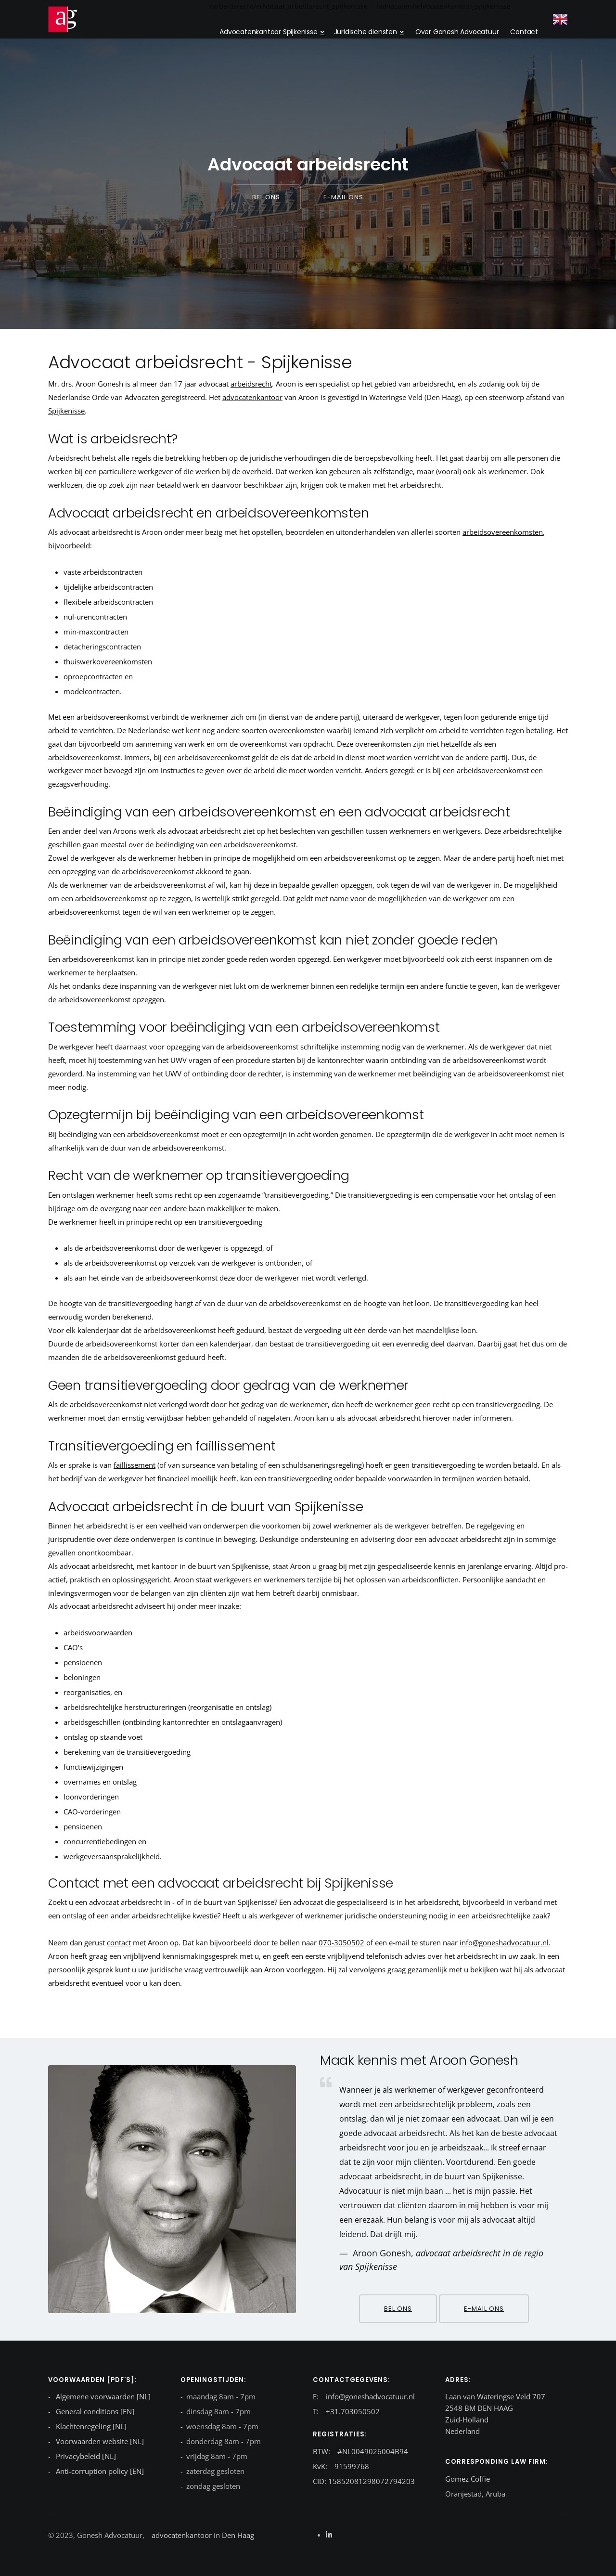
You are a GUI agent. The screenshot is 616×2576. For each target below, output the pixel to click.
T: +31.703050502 (346, 2411)
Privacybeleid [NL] (85, 2456)
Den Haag (237, 2535)
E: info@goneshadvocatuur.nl (364, 2396)
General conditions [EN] (94, 2411)
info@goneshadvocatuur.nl (504, 1942)
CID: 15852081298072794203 (364, 2481)
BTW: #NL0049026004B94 (360, 2451)
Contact (524, 32)
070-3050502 (341, 1942)
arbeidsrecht (251, 383)
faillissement (134, 1465)
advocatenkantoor (252, 397)
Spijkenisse (66, 410)
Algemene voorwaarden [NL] (102, 2396)
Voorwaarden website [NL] (99, 2441)
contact (119, 1942)
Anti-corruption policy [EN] (99, 2471)
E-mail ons (343, 197)
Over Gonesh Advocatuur (457, 32)
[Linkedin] (329, 2534)
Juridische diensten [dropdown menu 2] (365, 32)
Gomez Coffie (467, 2479)
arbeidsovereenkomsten (502, 532)
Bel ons (266, 197)
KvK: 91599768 (341, 2466)
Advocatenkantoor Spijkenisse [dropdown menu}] (268, 32)
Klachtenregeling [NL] (90, 2426)
